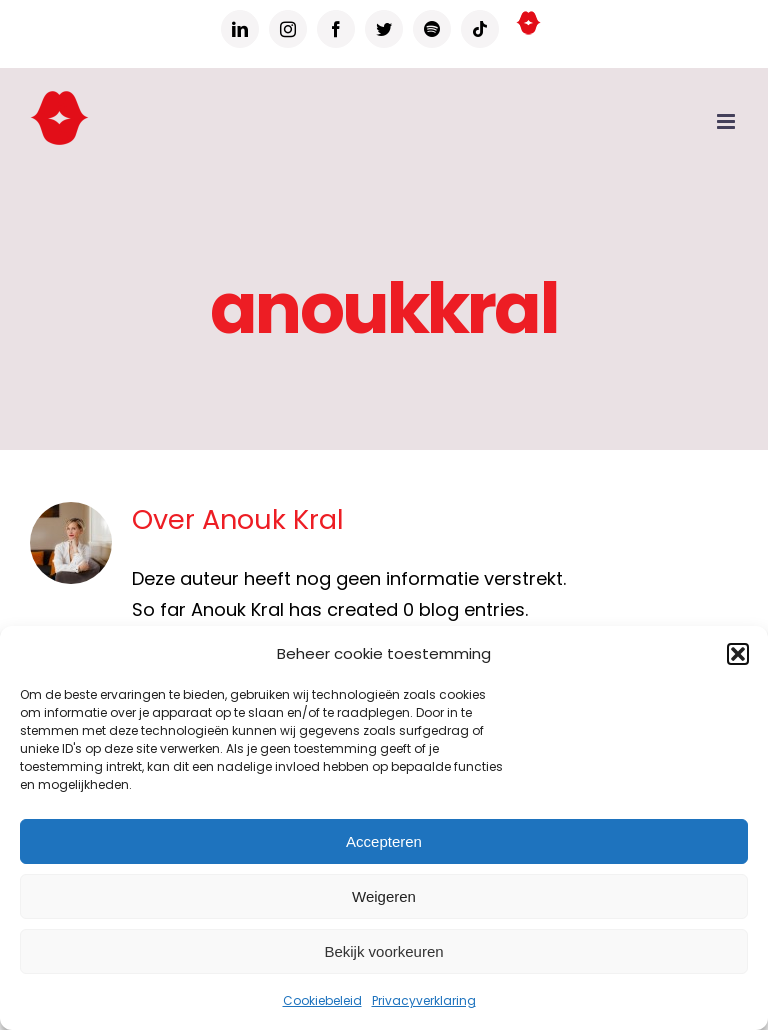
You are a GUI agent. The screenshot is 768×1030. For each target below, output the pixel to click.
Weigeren (384, 896)
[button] (738, 654)
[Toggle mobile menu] (727, 121)
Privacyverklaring (424, 1000)
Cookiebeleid (322, 1000)
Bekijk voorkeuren (383, 951)
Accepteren (384, 841)
